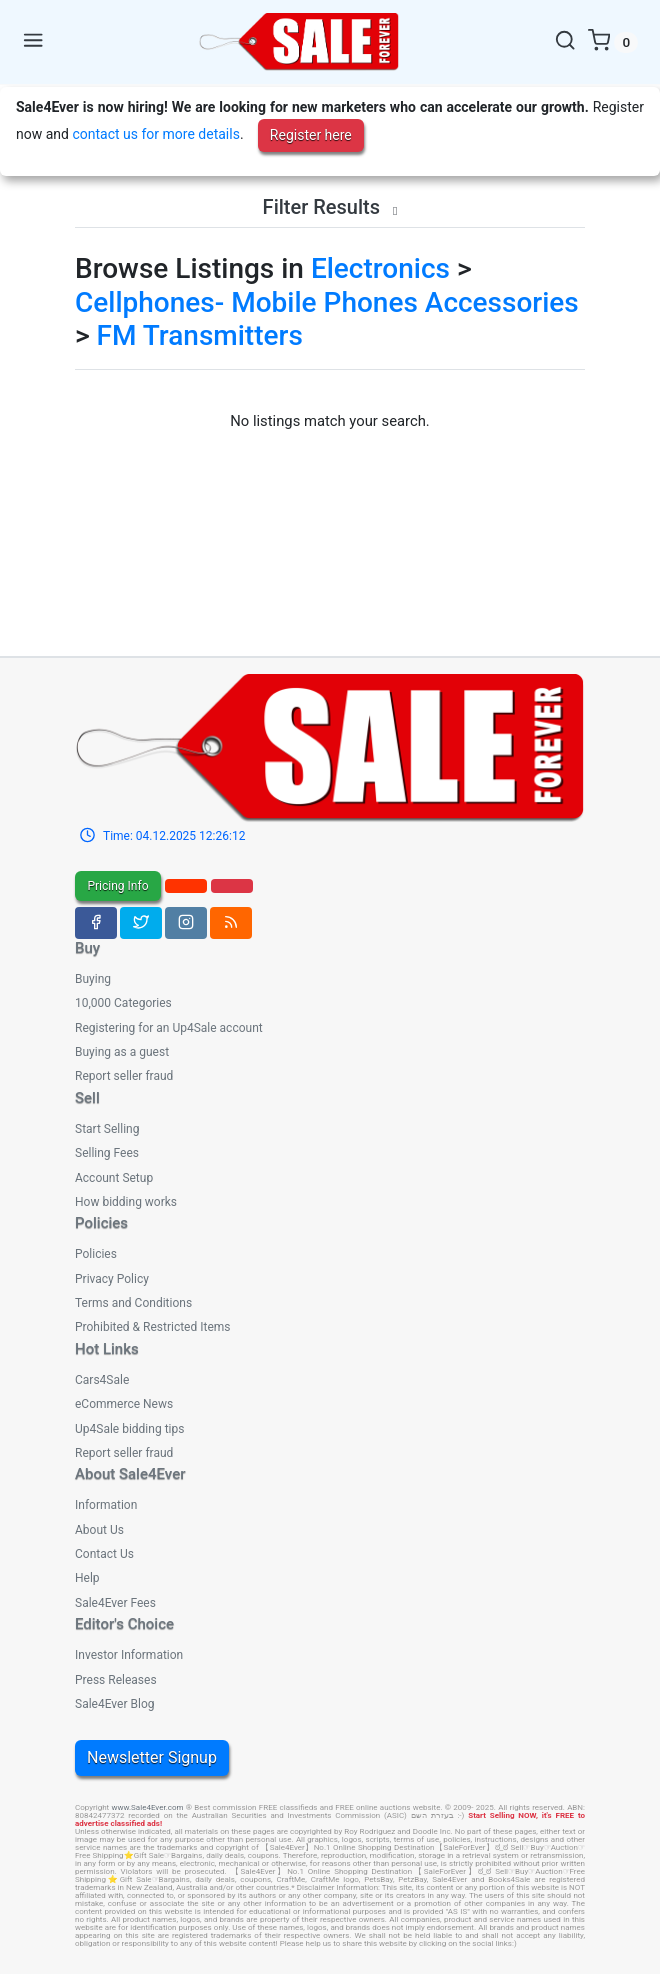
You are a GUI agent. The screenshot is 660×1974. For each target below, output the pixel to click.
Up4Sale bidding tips (129, 1429)
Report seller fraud (124, 1076)
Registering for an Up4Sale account (169, 1028)
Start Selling (107, 1129)
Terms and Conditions (133, 1303)
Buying (93, 979)
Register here (311, 135)
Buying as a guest (122, 1052)
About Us (99, 1530)
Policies (96, 1254)
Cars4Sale (102, 1380)
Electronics (380, 268)
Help (87, 1578)
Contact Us (104, 1554)
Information (106, 1505)
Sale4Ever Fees (115, 1603)
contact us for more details (155, 134)
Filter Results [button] (330, 207)
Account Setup (114, 1178)
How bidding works (126, 1202)
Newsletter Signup (152, 1757)
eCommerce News (124, 1404)
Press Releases (116, 1680)
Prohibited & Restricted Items (152, 1327)
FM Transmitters (200, 335)
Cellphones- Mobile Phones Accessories (327, 302)
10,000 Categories (123, 1003)
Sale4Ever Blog (114, 1704)
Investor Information (129, 1655)
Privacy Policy (112, 1279)
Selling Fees (107, 1153)
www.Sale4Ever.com (147, 1807)
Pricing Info (117, 886)
